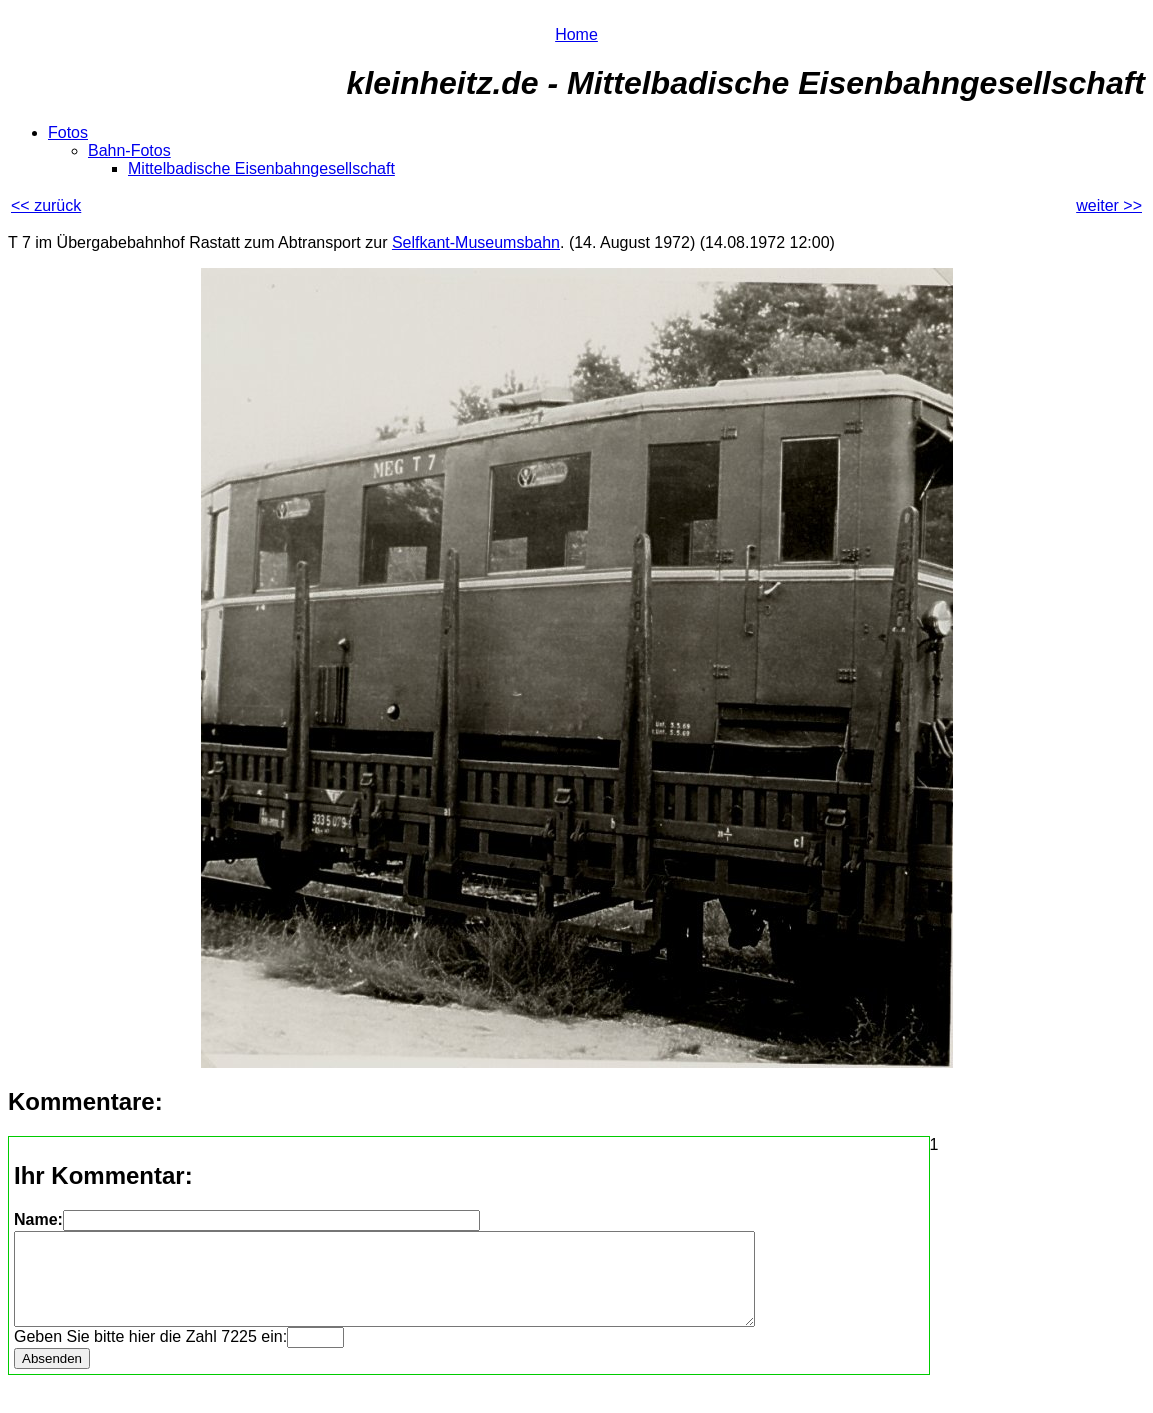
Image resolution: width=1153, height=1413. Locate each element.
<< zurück (46, 205)
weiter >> (1109, 205)
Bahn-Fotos (129, 150)
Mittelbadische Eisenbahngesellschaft (261, 168)
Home (576, 34)
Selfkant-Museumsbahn (476, 242)
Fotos (68, 132)
